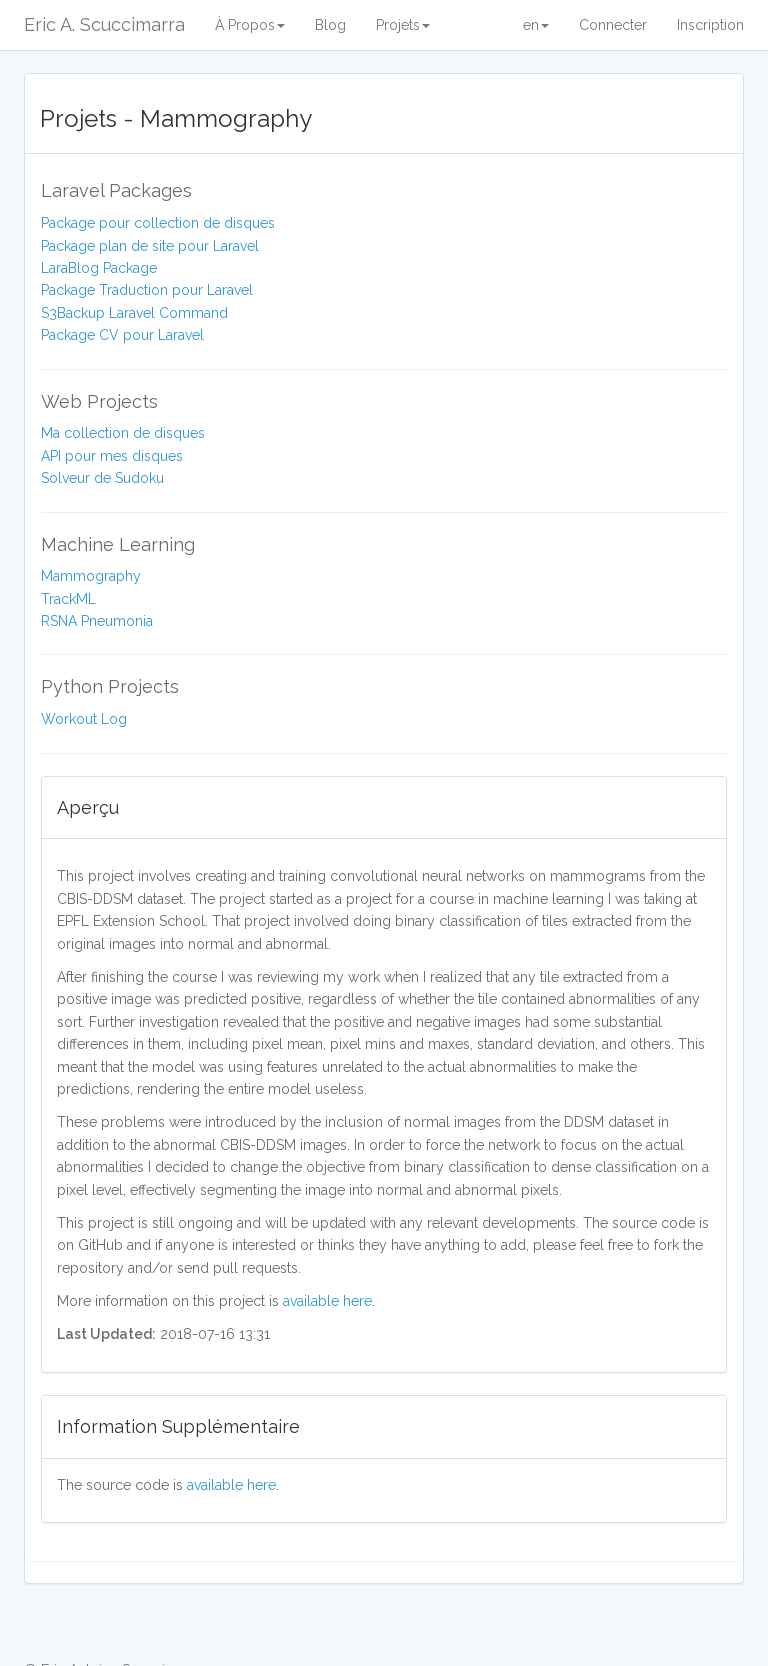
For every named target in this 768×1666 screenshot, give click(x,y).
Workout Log (84, 719)
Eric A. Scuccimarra (104, 24)
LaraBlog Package (99, 268)
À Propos (250, 25)
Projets (403, 25)
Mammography (91, 576)
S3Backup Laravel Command (134, 313)
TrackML (68, 599)
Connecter (613, 25)
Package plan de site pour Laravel (150, 246)
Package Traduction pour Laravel (147, 290)
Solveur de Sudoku (102, 478)
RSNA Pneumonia (97, 621)
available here (327, 1301)
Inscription (710, 25)
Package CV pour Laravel (122, 335)
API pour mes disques (112, 456)
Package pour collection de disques (158, 223)
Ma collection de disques (123, 433)
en (536, 25)
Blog (330, 25)
